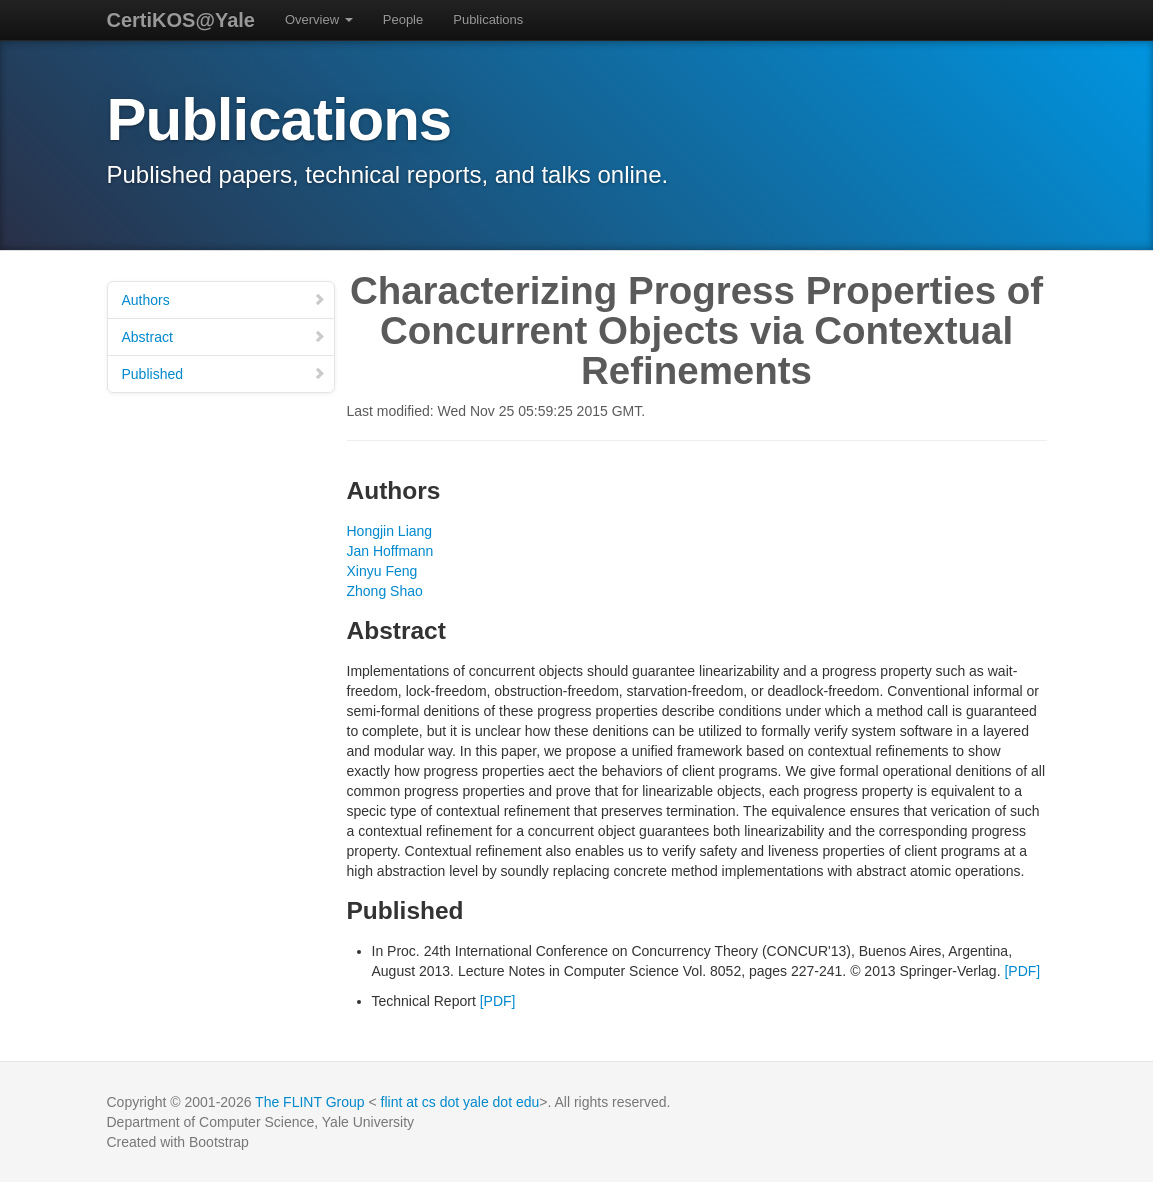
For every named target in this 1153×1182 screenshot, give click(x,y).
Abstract (224, 337)
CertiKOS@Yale (181, 20)
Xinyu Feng (382, 571)
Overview (319, 19)
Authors (224, 300)
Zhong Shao (385, 591)
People (403, 19)
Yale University (368, 1122)
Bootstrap (219, 1142)
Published (224, 374)
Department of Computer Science (211, 1122)
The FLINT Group (309, 1102)
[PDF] (1022, 971)
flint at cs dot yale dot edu (460, 1102)
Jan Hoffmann (390, 551)
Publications (488, 19)
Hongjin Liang (390, 531)
